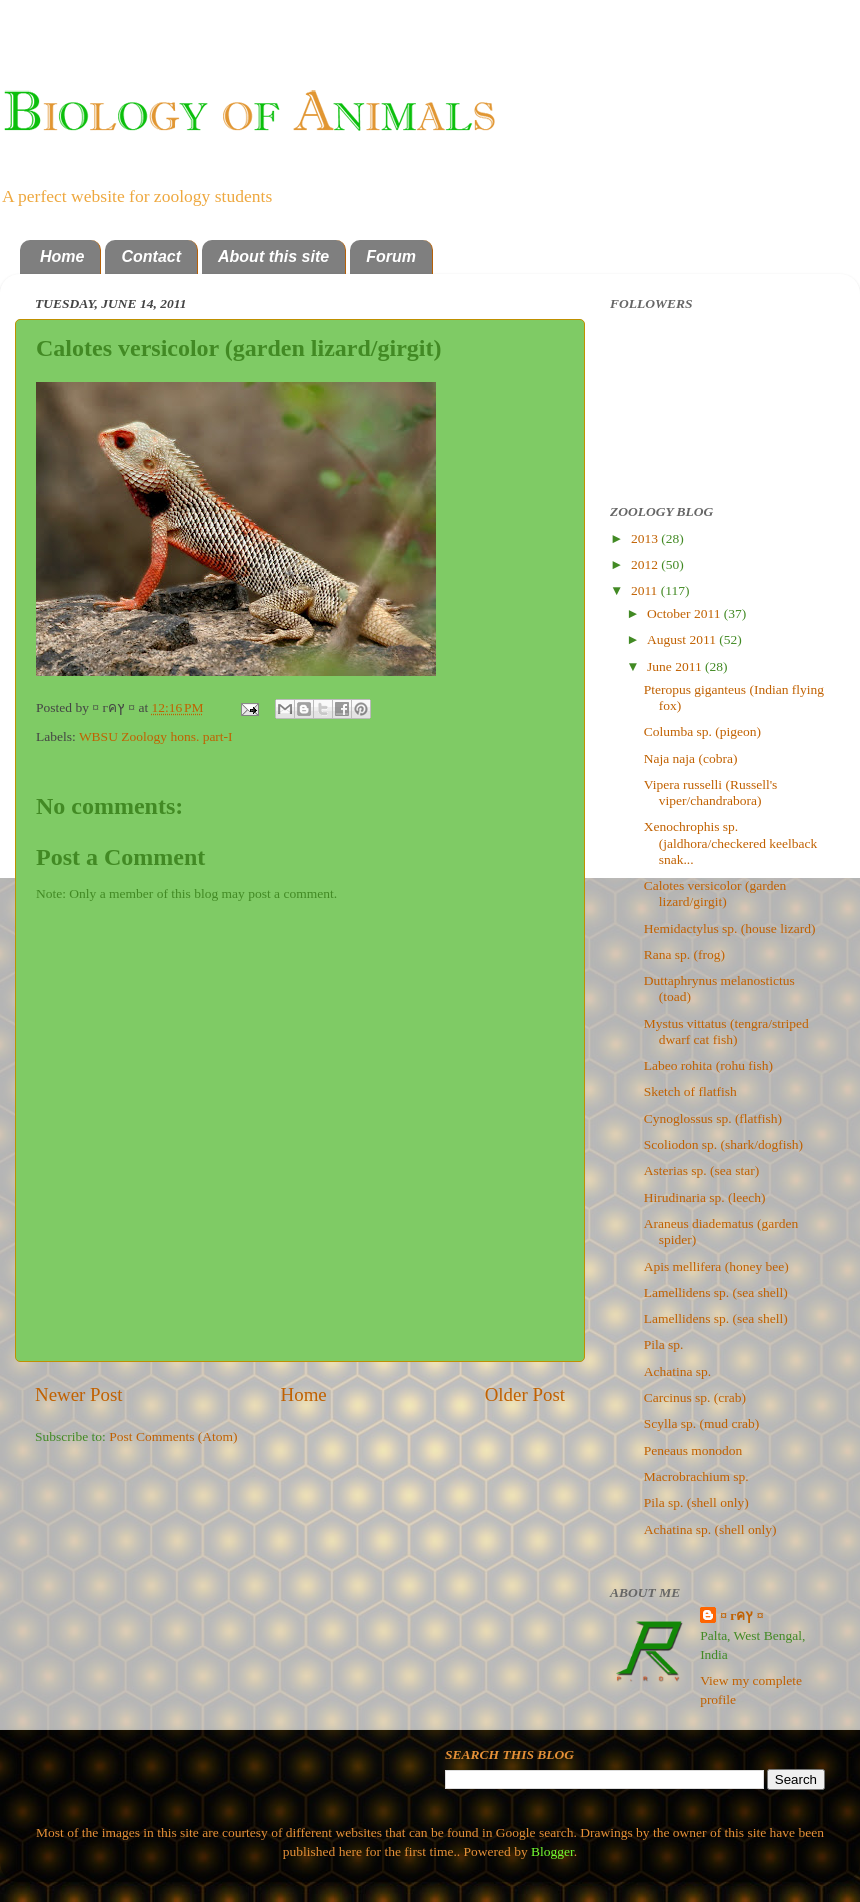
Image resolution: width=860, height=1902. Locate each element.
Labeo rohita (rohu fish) (708, 1065)
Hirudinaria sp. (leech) (705, 1197)
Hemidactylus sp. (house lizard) (730, 928)
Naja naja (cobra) (691, 758)
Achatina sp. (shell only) (710, 1529)
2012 (646, 564)
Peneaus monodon (693, 1450)
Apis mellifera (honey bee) (716, 1266)
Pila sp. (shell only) (696, 1502)
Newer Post (79, 1394)
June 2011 (676, 666)
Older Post (525, 1394)
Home (62, 256)
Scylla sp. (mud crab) (701, 1423)
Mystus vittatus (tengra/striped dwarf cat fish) (726, 1031)
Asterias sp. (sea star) (701, 1170)
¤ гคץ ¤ (741, 1615)
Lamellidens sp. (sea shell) (716, 1292)
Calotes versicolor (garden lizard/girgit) (715, 893)
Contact (151, 256)
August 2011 (683, 639)
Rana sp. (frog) (684, 954)
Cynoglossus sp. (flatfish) (713, 1118)
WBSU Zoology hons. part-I (156, 736)
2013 (646, 538)
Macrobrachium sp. (696, 1476)
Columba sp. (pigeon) (702, 731)
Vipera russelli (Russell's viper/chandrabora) (711, 792)
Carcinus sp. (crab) (695, 1397)
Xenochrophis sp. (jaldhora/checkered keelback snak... (731, 842)
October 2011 (685, 613)
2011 (646, 590)
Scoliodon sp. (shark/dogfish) (723, 1144)
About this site (273, 256)
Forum (391, 256)
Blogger (552, 1851)
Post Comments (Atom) (173, 1436)
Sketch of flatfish (690, 1091)
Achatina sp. (677, 1371)
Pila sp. (664, 1344)
